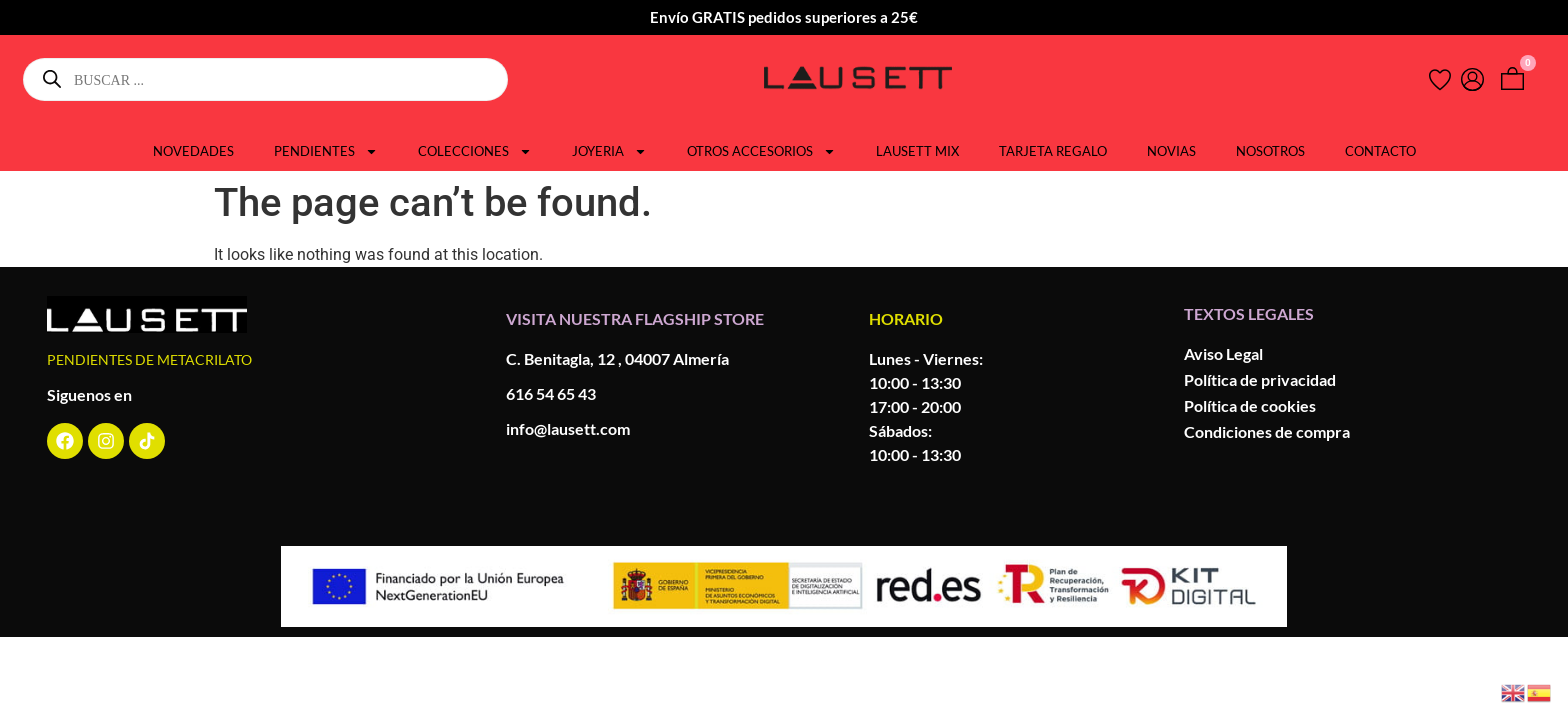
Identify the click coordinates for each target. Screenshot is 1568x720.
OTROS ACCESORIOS (761, 151)
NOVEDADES (193, 151)
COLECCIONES (475, 151)
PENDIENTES (326, 151)
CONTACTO (1380, 151)
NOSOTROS (1270, 151)
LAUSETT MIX (917, 151)
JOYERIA (609, 151)
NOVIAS (1171, 151)
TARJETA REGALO (1053, 151)
